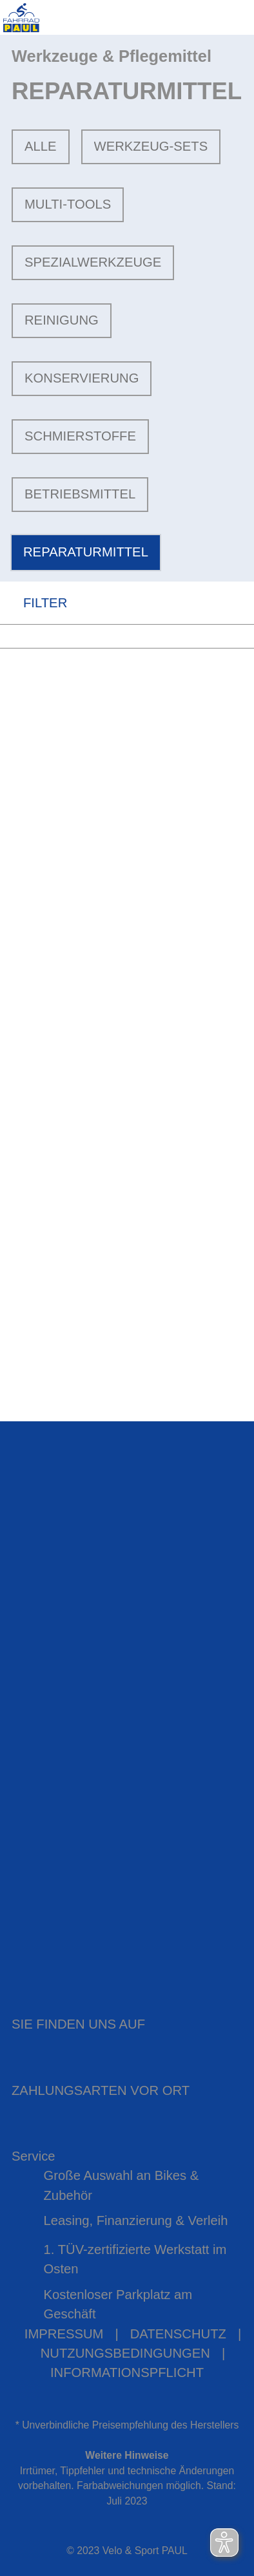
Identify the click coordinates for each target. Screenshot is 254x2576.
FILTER (33, 602)
